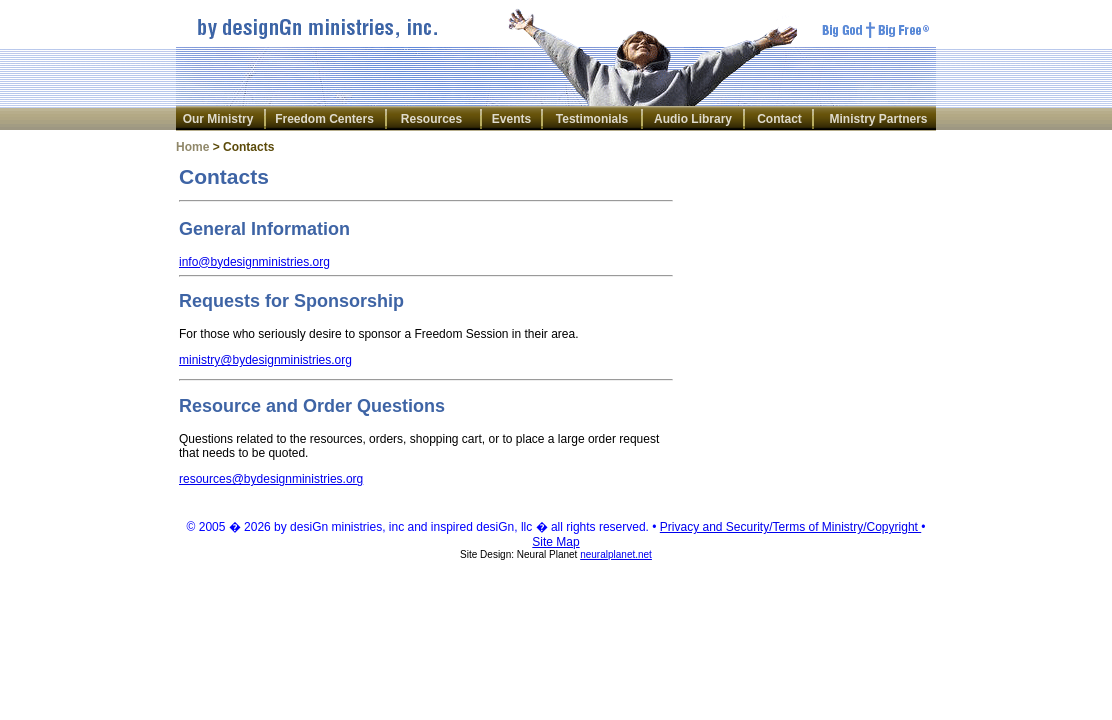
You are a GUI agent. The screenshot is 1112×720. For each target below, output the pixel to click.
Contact (779, 119)
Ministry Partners (878, 119)
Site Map (555, 542)
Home (192, 147)
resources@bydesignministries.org (271, 479)
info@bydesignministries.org (254, 262)
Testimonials (592, 119)
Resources (431, 119)
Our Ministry (218, 119)
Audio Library (693, 119)
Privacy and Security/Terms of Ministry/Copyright (790, 527)
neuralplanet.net (616, 554)
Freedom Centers (324, 119)
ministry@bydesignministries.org (265, 360)
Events (511, 119)
